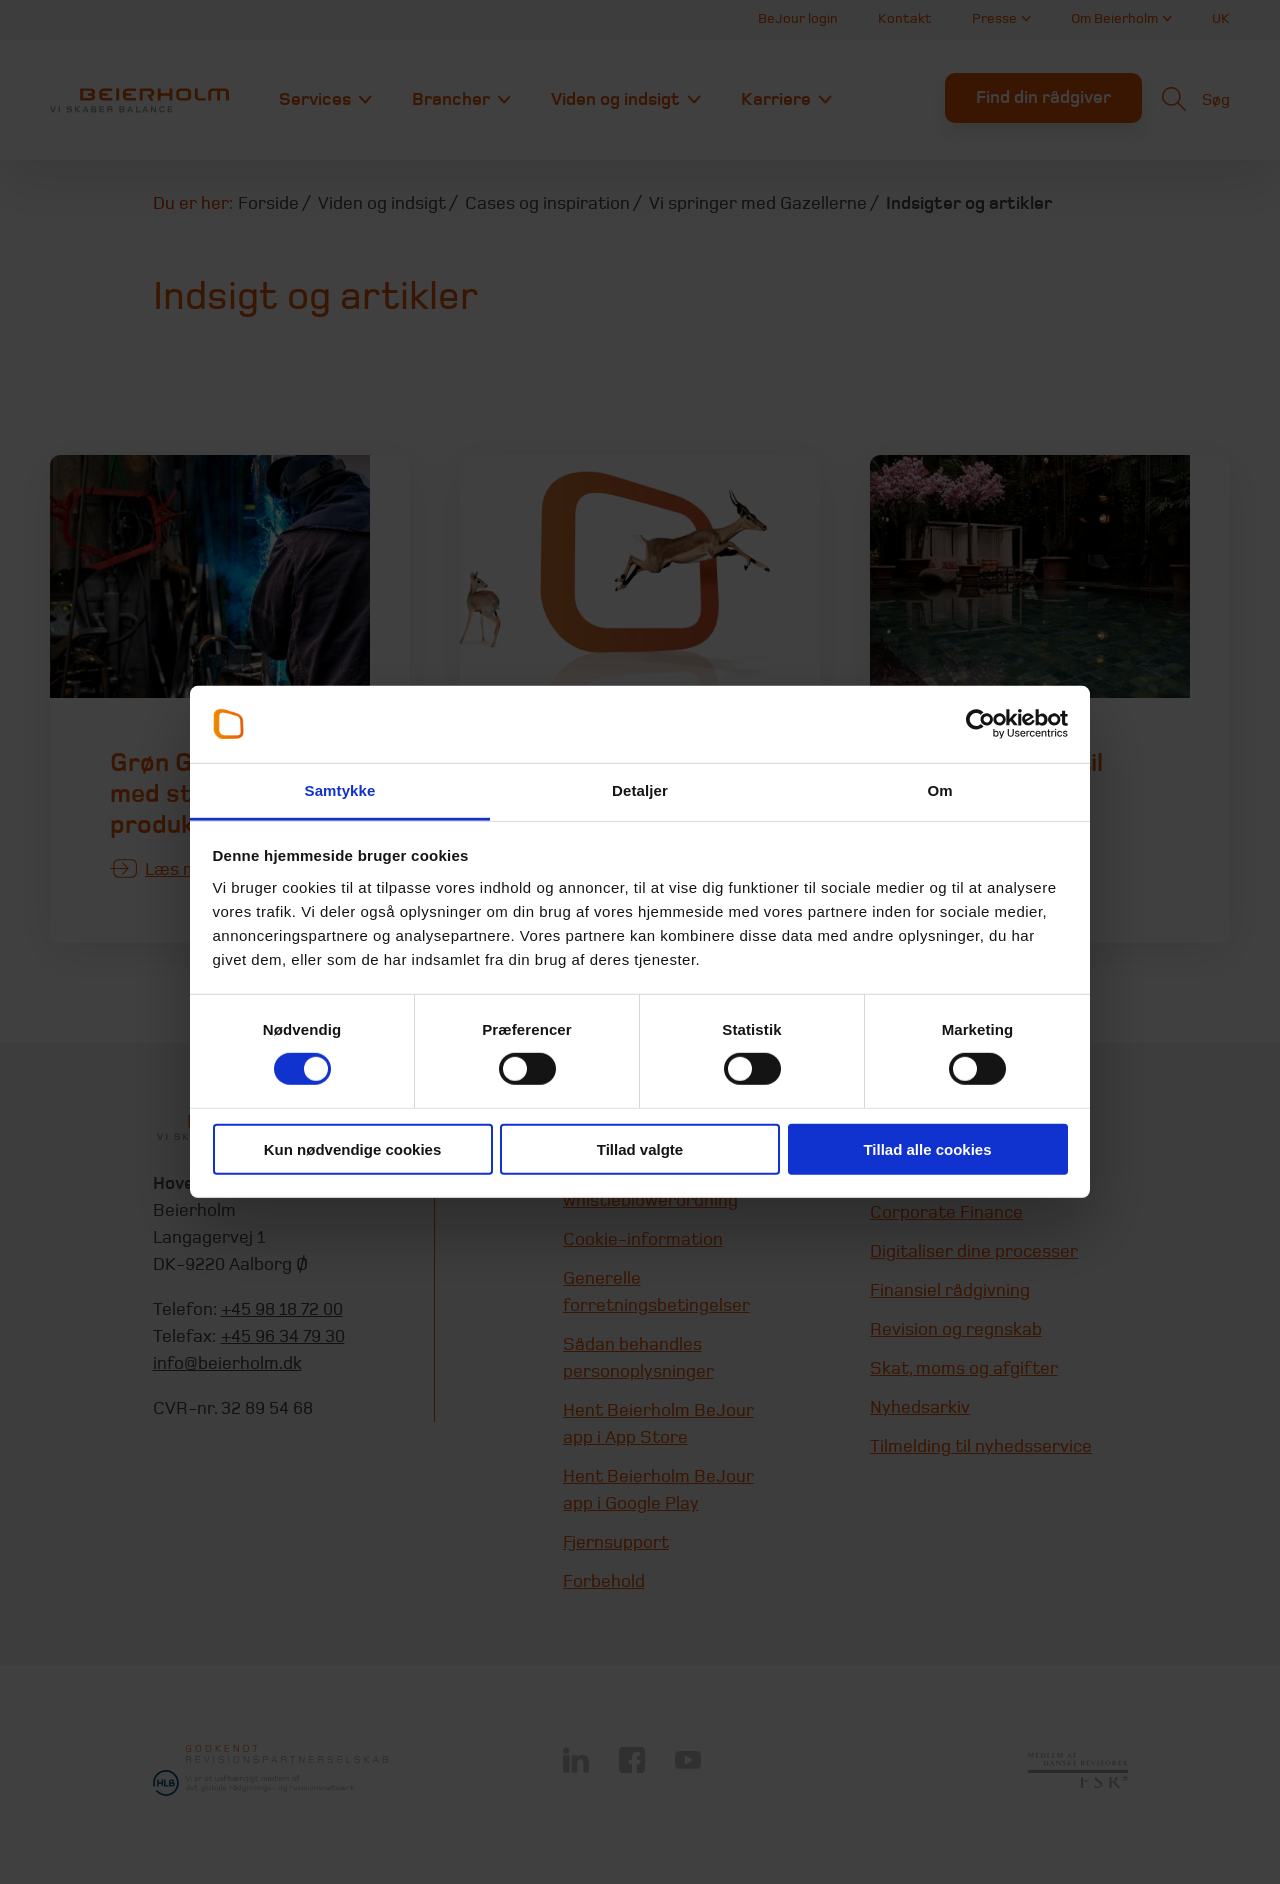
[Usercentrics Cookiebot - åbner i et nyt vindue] (980, 724)
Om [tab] (939, 790)
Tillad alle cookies (927, 1148)
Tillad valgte (640, 1148)
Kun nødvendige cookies (353, 1148)
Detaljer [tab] (640, 790)
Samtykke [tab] (340, 790)
